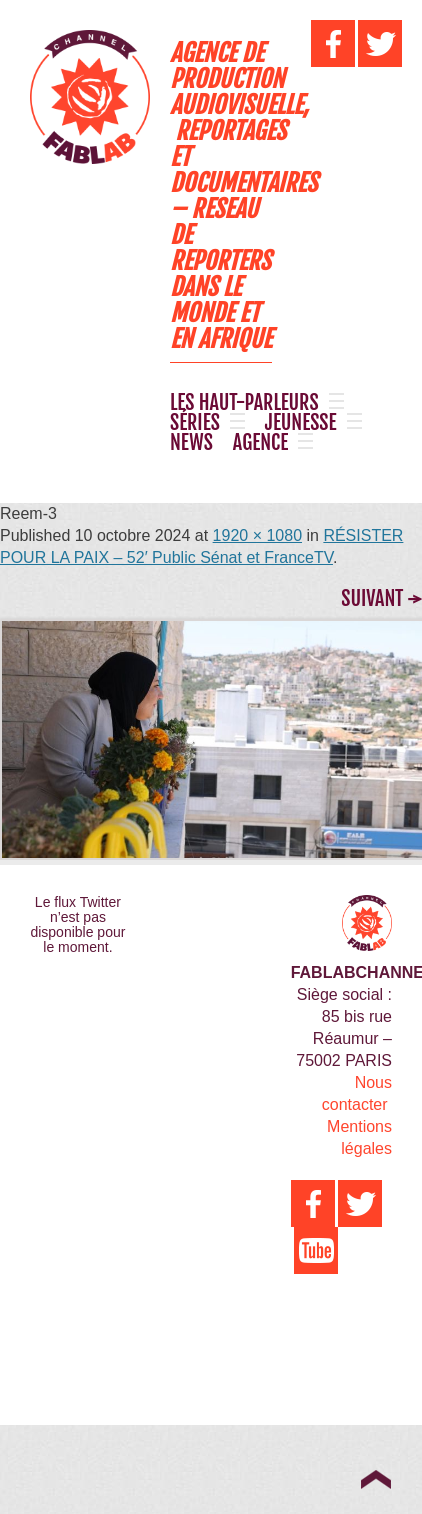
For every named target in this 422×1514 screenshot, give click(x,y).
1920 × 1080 (257, 535)
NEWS (191, 443)
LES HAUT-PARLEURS (244, 403)
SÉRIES (195, 423)
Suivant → (381, 598)
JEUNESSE (301, 423)
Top (375, 1479)
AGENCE (260, 443)
